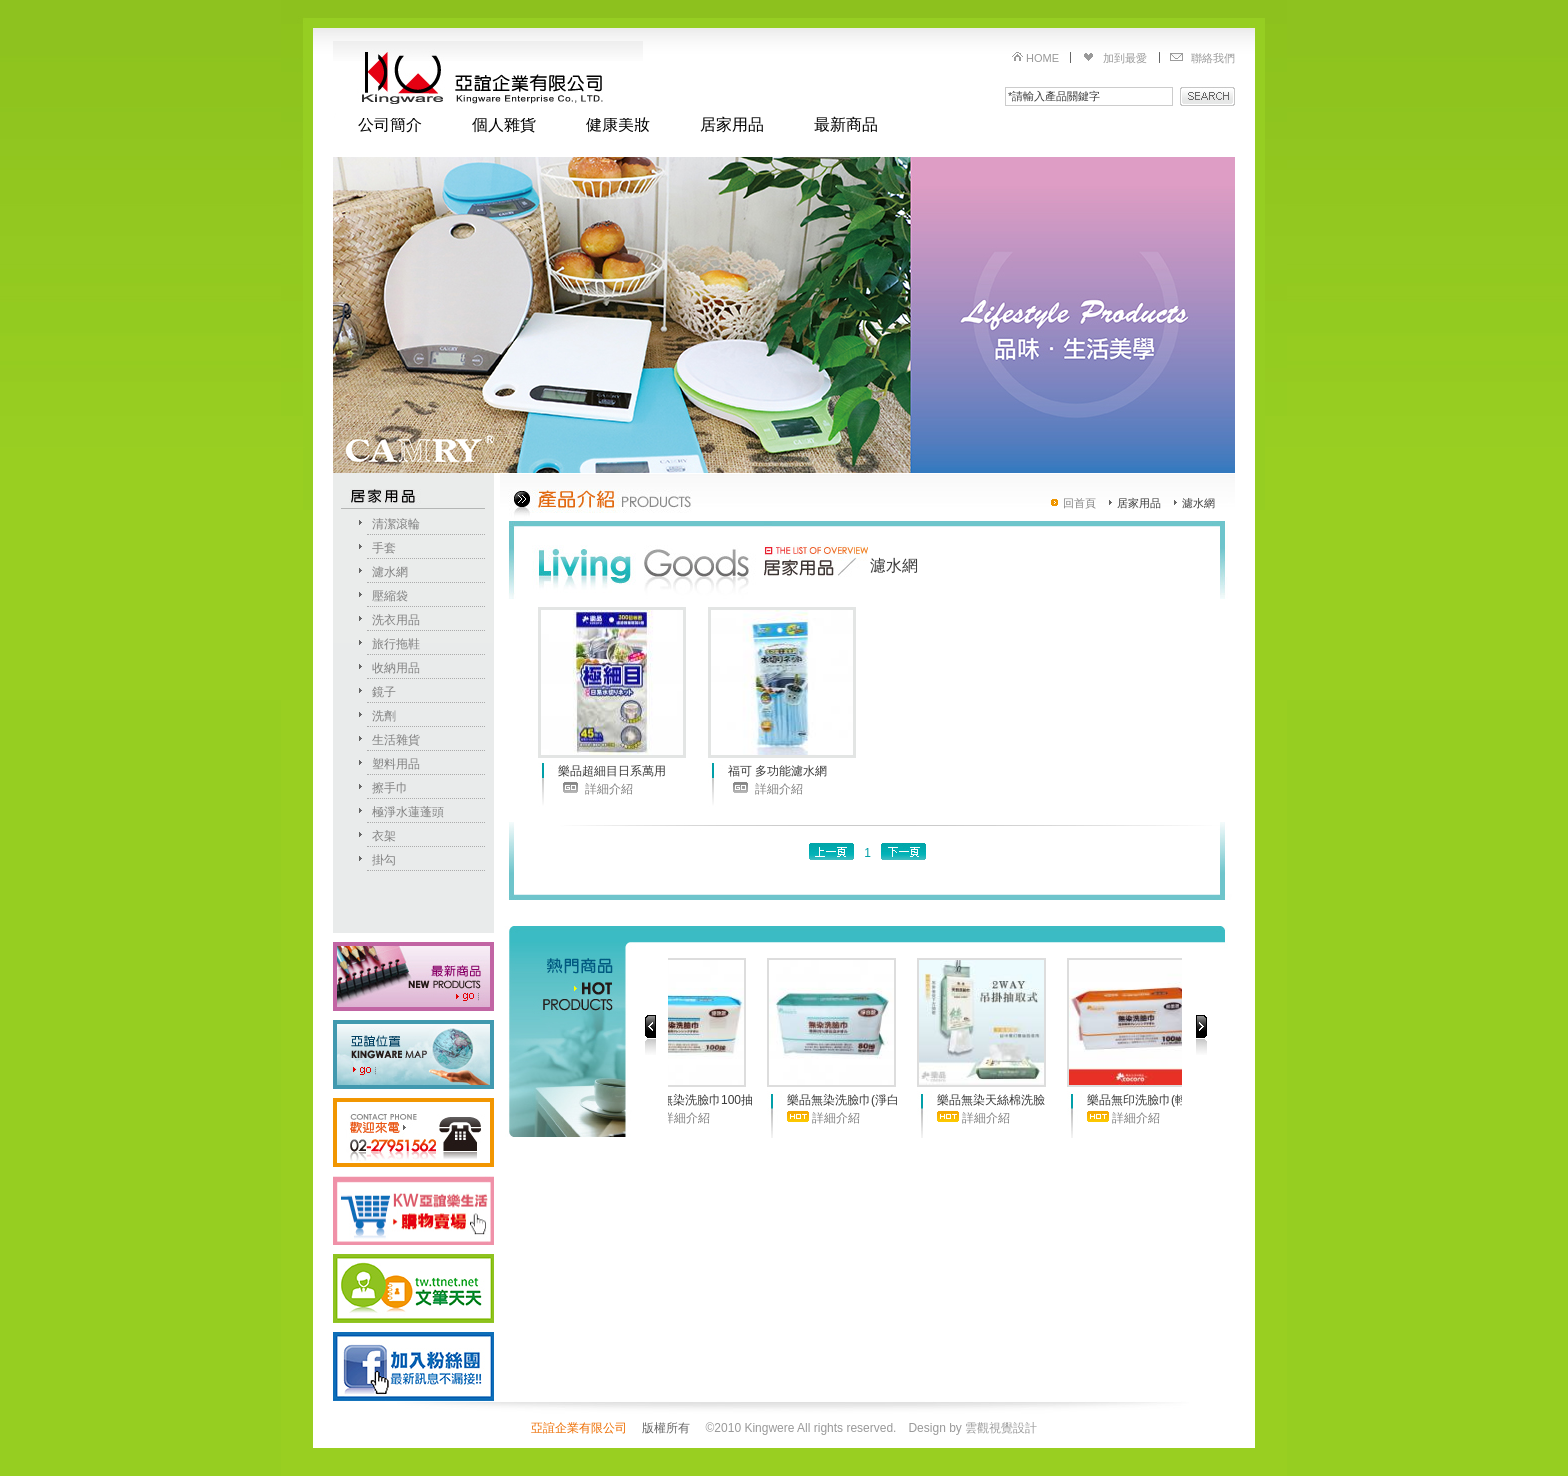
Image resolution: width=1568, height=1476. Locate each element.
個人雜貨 (504, 125)
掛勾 (384, 860)
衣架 (384, 836)
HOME (1042, 58)
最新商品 (846, 125)
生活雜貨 (396, 740)
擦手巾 (390, 788)
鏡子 (384, 692)
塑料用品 (396, 764)
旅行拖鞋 (396, 644)
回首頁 (1079, 503)
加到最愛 (1125, 58)
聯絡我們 (1213, 58)
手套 (384, 548)
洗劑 (384, 716)
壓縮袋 (390, 596)
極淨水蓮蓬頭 (408, 812)
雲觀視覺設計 (1001, 1428)
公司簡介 (390, 125)
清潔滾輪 (396, 524)
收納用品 (396, 668)
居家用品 (732, 125)
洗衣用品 (396, 620)
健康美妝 (618, 125)
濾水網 (390, 572)
